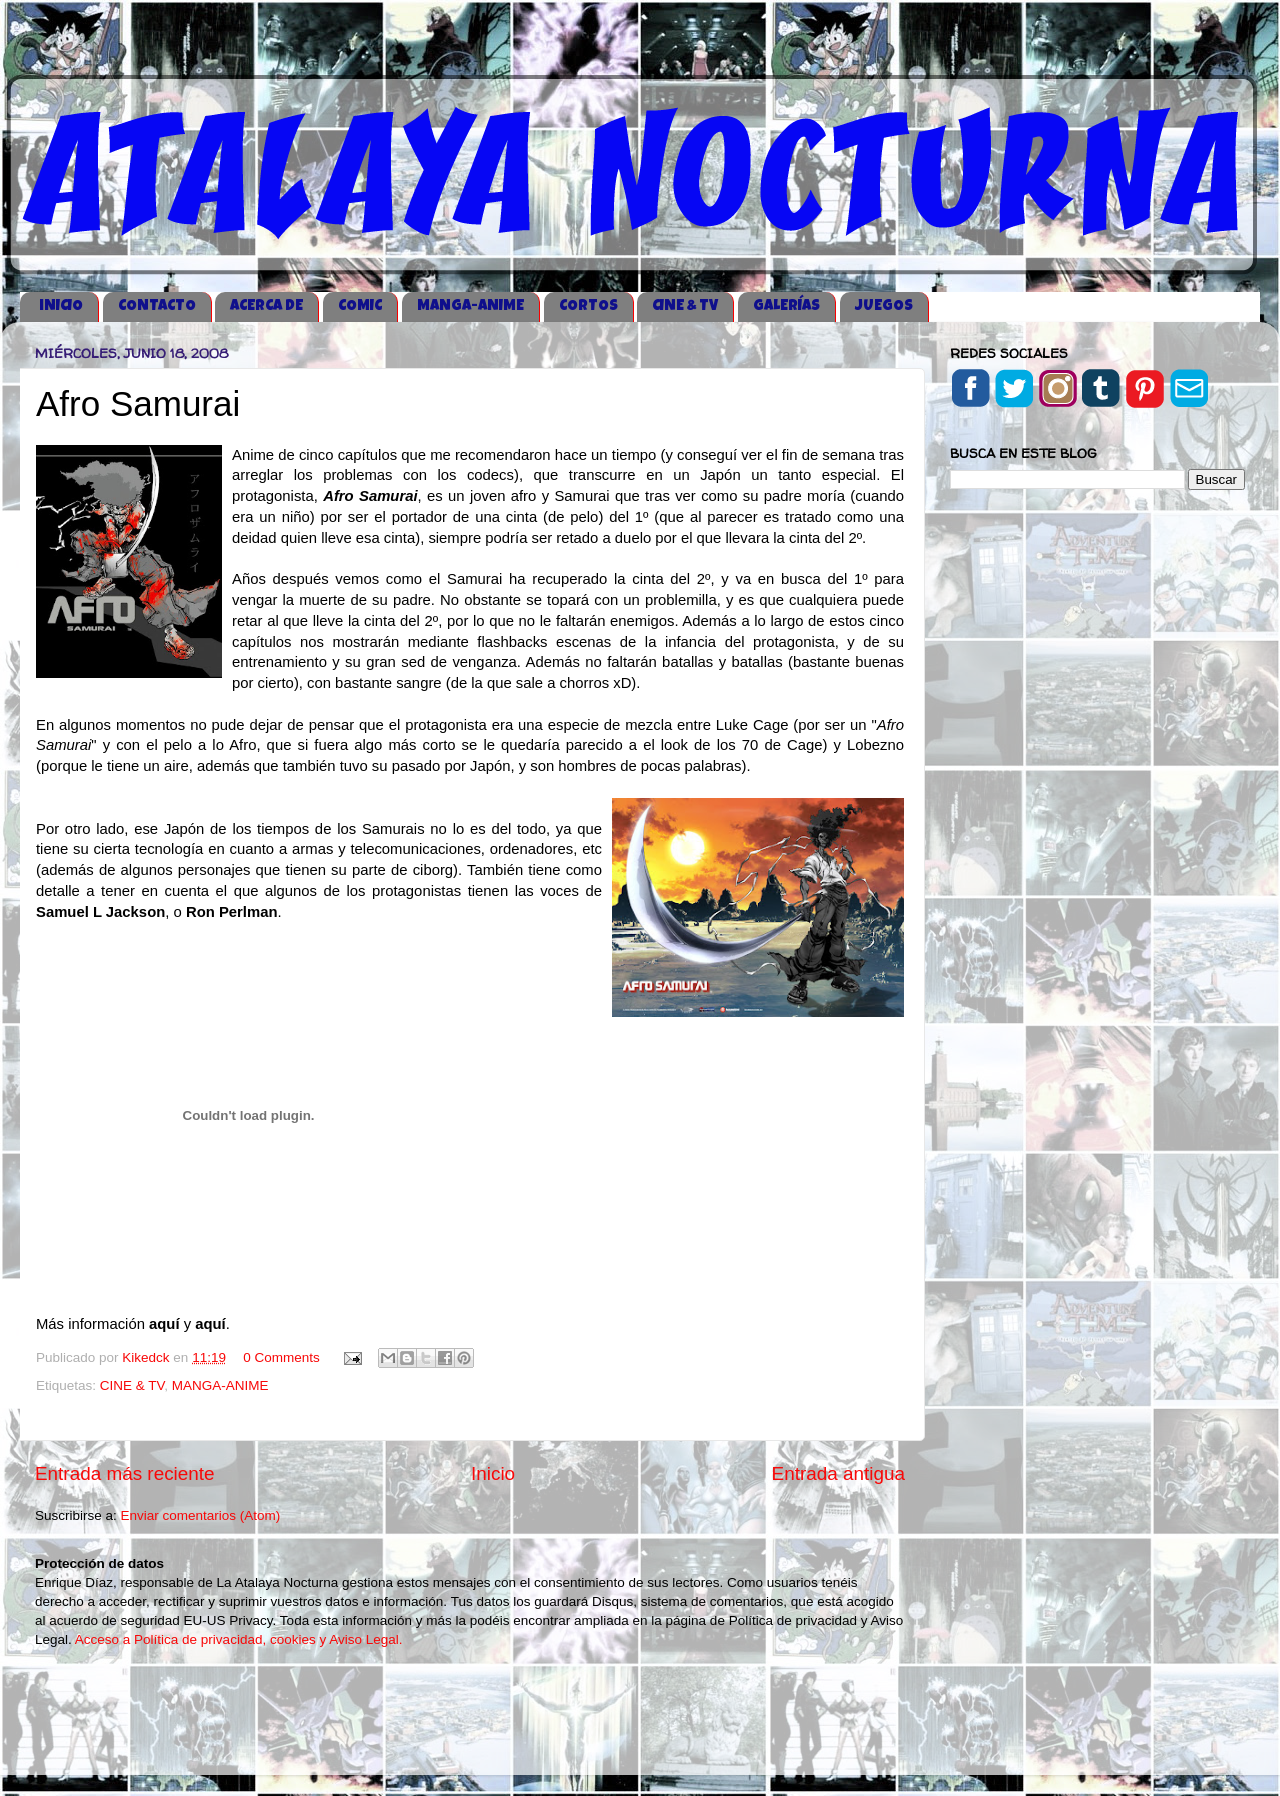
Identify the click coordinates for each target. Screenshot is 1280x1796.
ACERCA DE (266, 306)
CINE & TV (685, 306)
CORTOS (588, 306)
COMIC (360, 306)
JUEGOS (884, 306)
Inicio (493, 1473)
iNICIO (61, 306)
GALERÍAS (786, 306)
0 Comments (281, 1357)
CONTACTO (157, 306)
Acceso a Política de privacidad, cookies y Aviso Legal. (239, 1639)
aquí (166, 1324)
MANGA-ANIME (470, 306)
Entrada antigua (838, 1473)
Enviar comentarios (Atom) (201, 1515)
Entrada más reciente (125, 1473)
